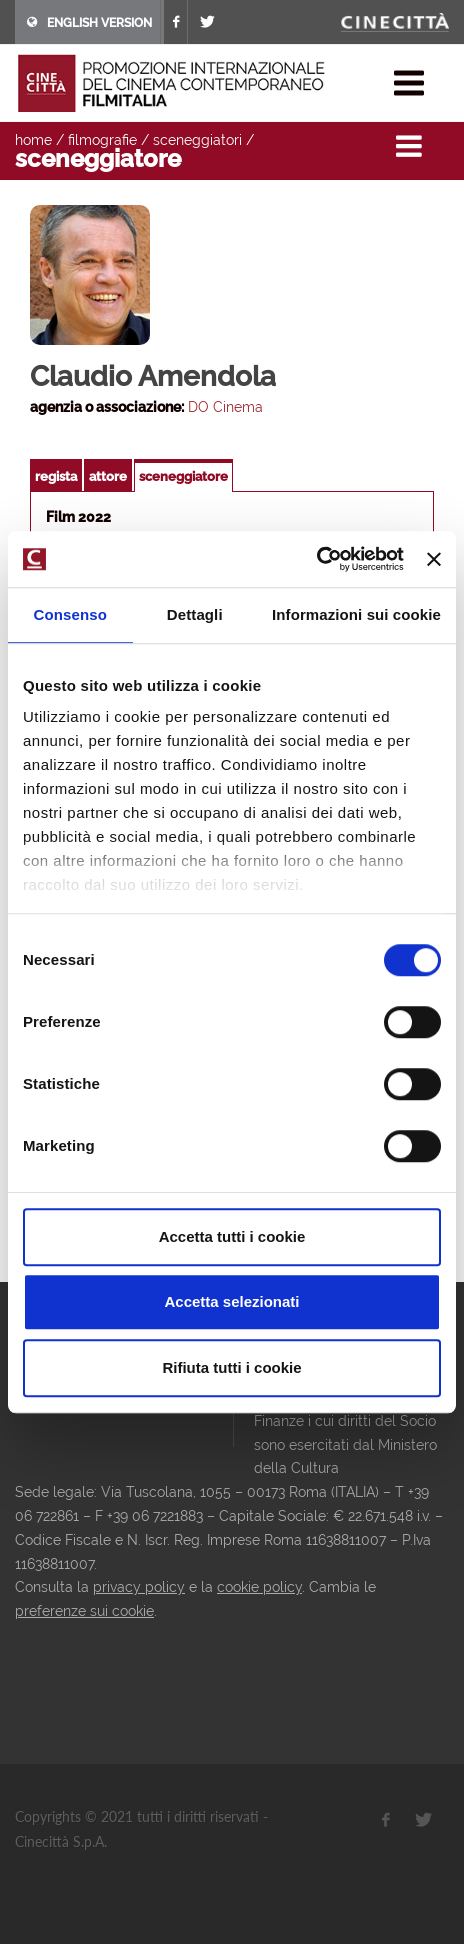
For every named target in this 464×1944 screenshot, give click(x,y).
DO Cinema (225, 407)
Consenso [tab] (70, 614)
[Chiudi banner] (434, 559)
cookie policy (259, 1587)
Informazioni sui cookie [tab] (356, 614)
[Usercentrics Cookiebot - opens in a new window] (316, 559)
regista (56, 476)
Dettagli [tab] (195, 614)
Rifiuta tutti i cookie (231, 1367)
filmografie (102, 140)
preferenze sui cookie (84, 1611)
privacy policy (139, 1587)
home (33, 140)
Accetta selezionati (231, 1301)
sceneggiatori (197, 140)
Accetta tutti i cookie (232, 1236)
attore (108, 476)
